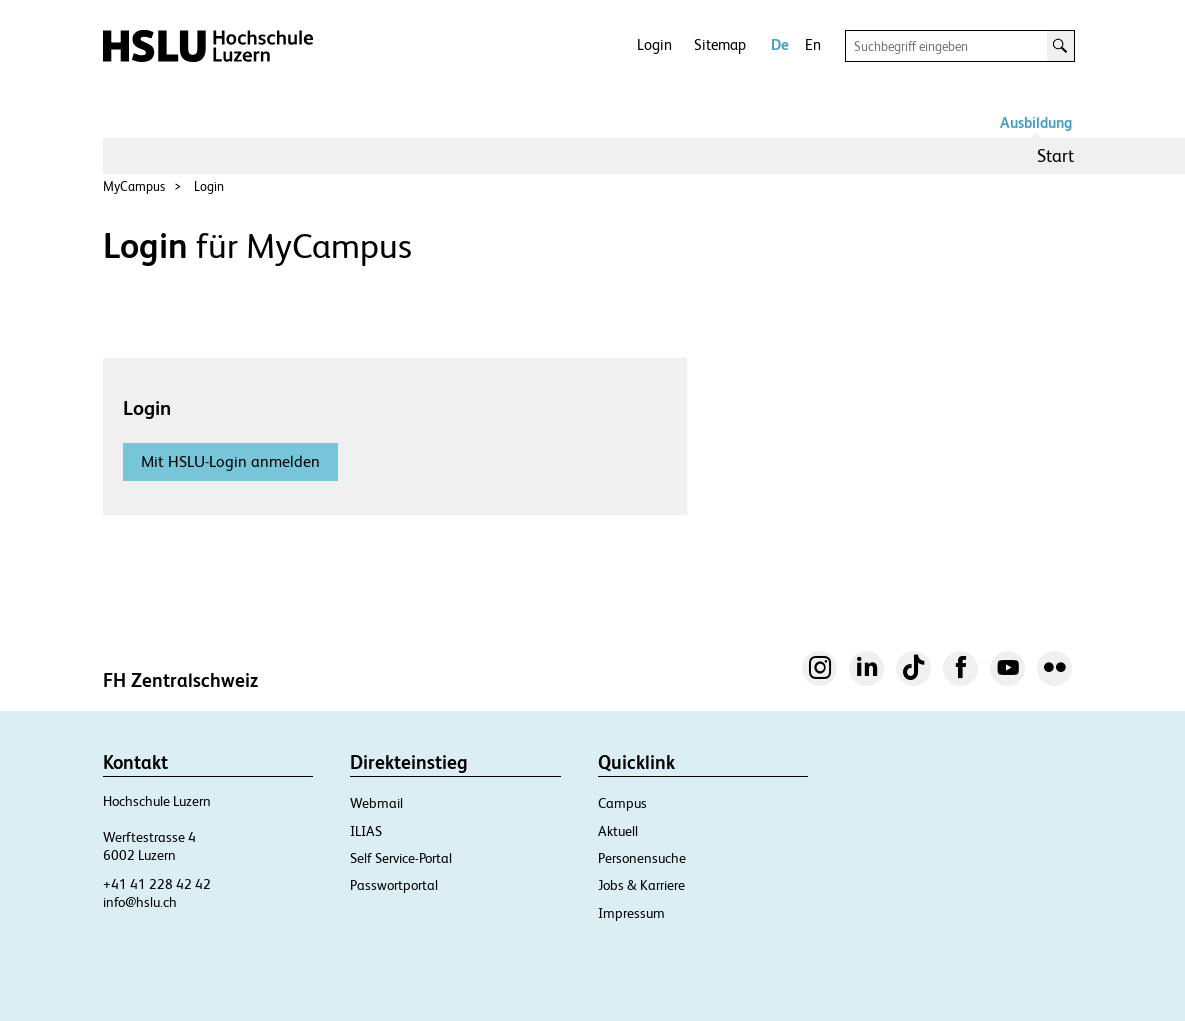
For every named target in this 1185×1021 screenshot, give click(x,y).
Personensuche (642, 858)
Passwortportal (394, 885)
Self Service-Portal (401, 858)
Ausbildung (1036, 122)
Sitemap (720, 44)
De (780, 44)
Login (654, 44)
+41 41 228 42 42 (157, 884)
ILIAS (366, 831)
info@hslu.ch (140, 902)
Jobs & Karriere (641, 885)
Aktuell (618, 831)
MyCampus (134, 186)
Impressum (631, 913)
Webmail (376, 803)
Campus (622, 803)
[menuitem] (1055, 156)
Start (1055, 155)
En (813, 44)
